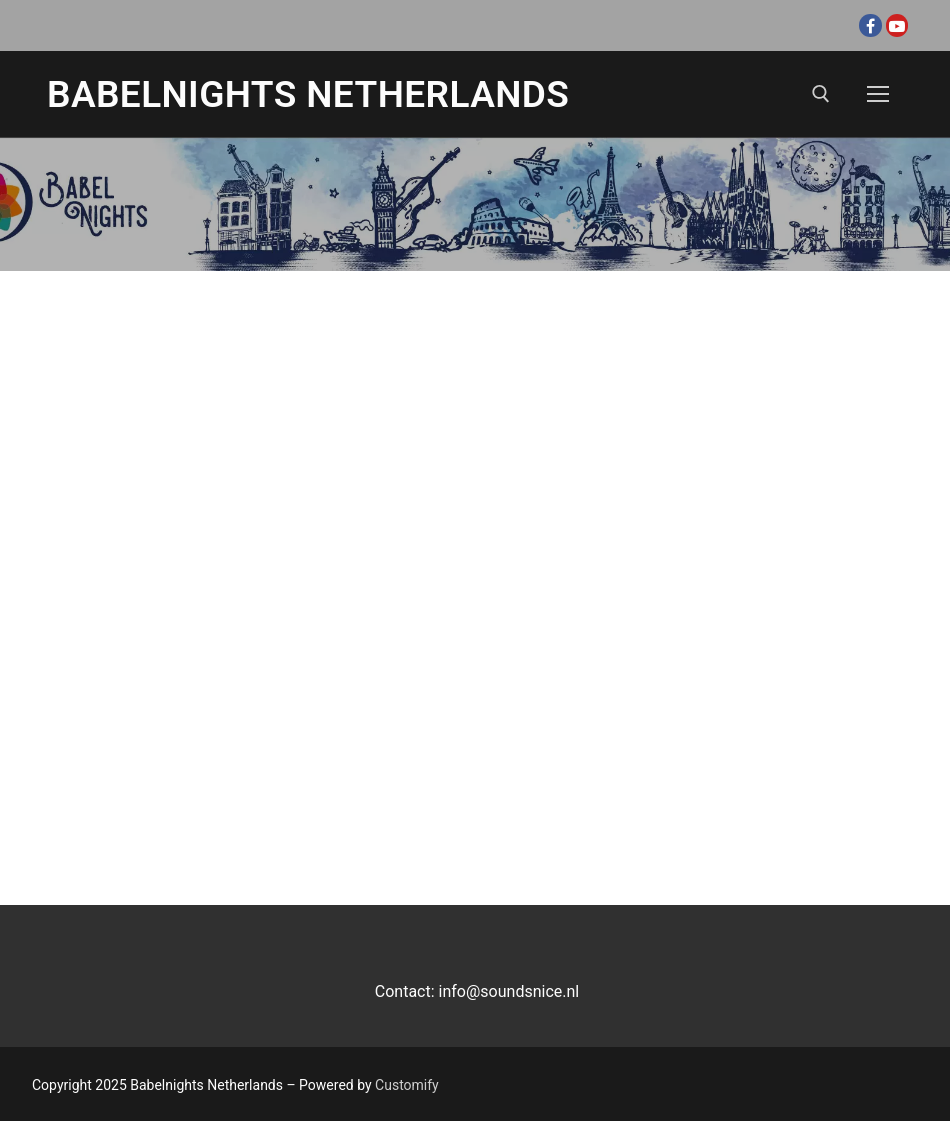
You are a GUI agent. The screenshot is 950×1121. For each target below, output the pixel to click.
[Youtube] (897, 25)
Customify (407, 1085)
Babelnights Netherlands (308, 94)
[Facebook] (870, 25)
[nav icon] (878, 94)
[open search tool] (821, 94)
